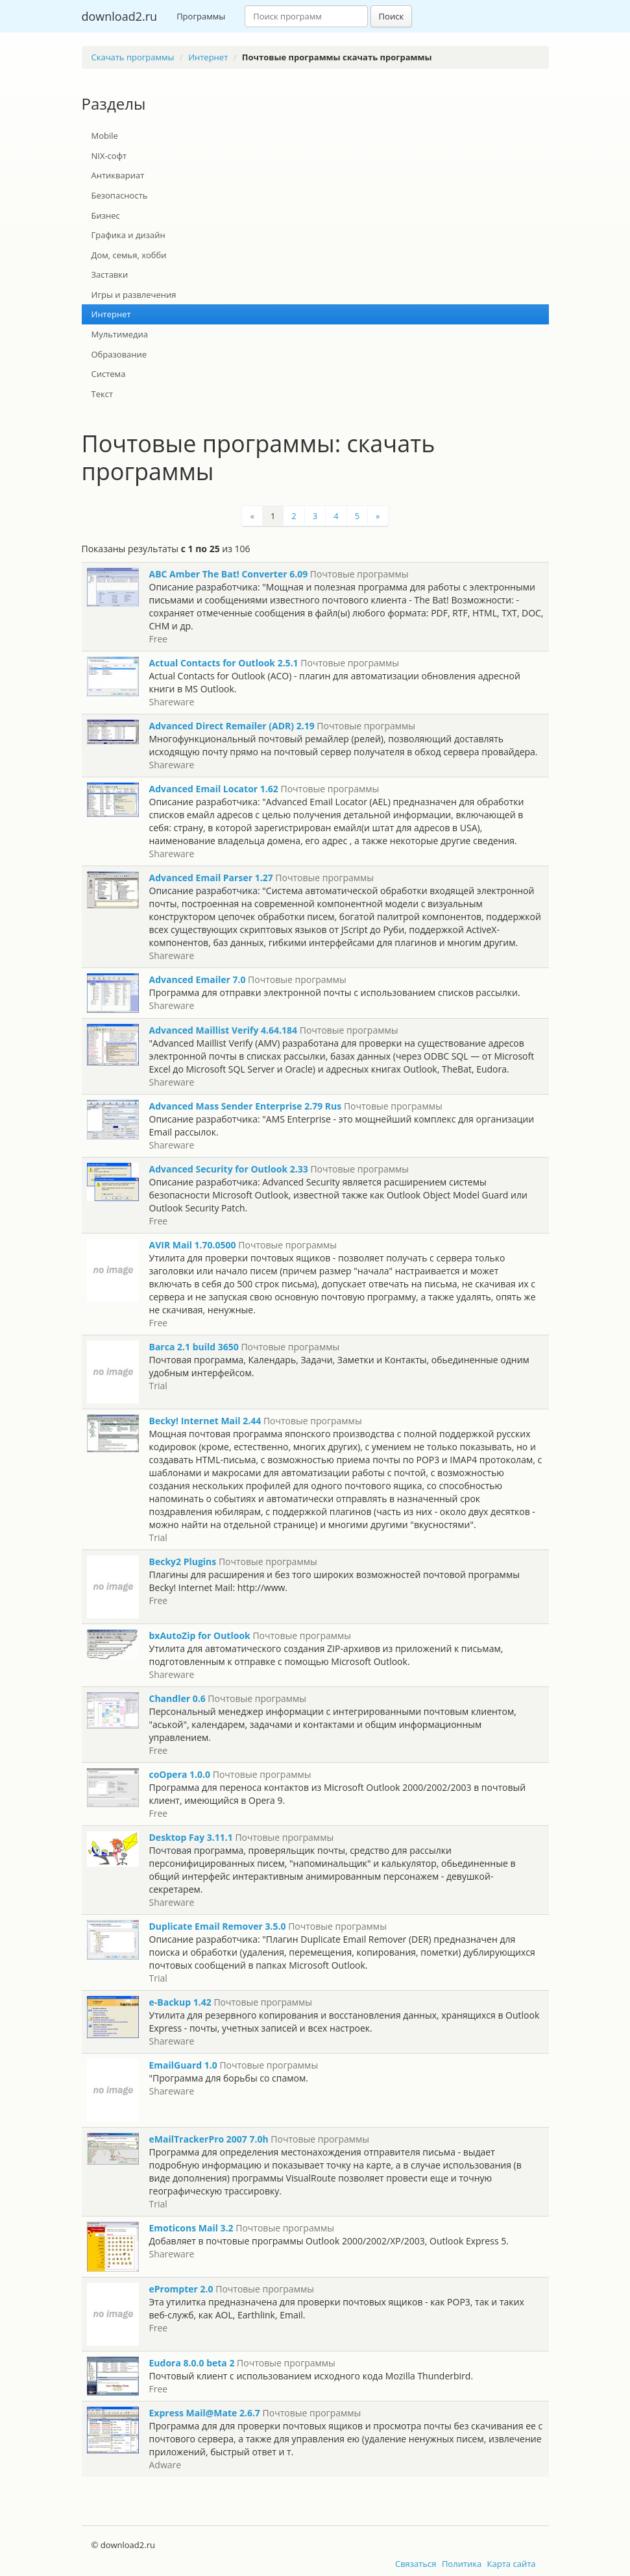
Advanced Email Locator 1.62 (213, 789)
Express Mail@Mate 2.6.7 (204, 2413)
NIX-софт (109, 156)
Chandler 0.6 (177, 1698)
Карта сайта (511, 2564)
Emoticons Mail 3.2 (191, 2228)
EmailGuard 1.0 (183, 2065)
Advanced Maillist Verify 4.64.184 (223, 1030)
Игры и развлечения (133, 294)
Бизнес (105, 215)
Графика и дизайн (128, 235)
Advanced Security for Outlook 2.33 (228, 1169)
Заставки (109, 274)
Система (108, 374)
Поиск (391, 16)
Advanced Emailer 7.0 (197, 979)
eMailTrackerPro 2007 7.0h (209, 2139)
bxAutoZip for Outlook (199, 1635)
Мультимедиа (120, 334)
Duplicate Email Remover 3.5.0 (217, 1926)
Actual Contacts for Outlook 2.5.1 (223, 663)
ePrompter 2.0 (181, 2289)
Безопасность (119, 195)
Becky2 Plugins (183, 1561)
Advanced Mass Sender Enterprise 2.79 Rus (245, 1106)
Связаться (416, 2564)
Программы (200, 16)
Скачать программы (133, 57)
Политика (461, 2564)
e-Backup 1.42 (180, 2002)
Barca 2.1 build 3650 (194, 1347)
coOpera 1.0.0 (180, 1774)
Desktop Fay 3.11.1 (191, 1837)
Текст (102, 394)
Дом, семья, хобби (129, 255)
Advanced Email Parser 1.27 (211, 877)
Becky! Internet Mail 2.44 (205, 1421)
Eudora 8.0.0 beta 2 (192, 2363)
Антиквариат (118, 175)
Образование (119, 354)
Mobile (104, 135)
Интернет (208, 57)
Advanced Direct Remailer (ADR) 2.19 (232, 726)
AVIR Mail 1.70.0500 (192, 1245)
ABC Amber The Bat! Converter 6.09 (228, 574)
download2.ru (120, 16)
